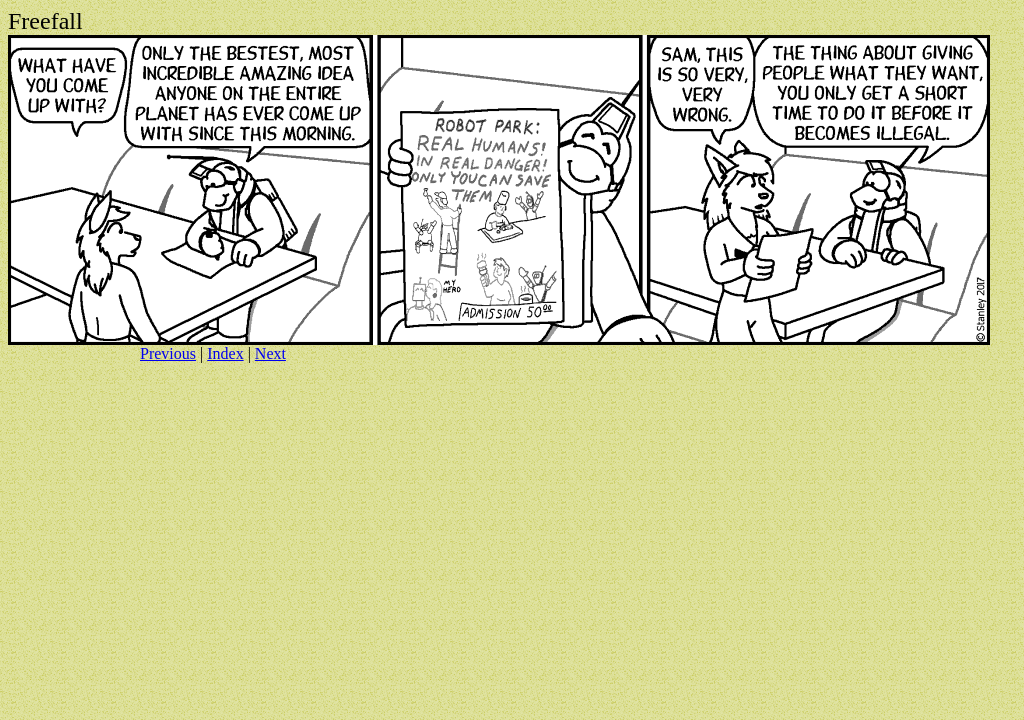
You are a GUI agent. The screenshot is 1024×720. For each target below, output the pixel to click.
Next (270, 353)
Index (225, 353)
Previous (168, 353)
